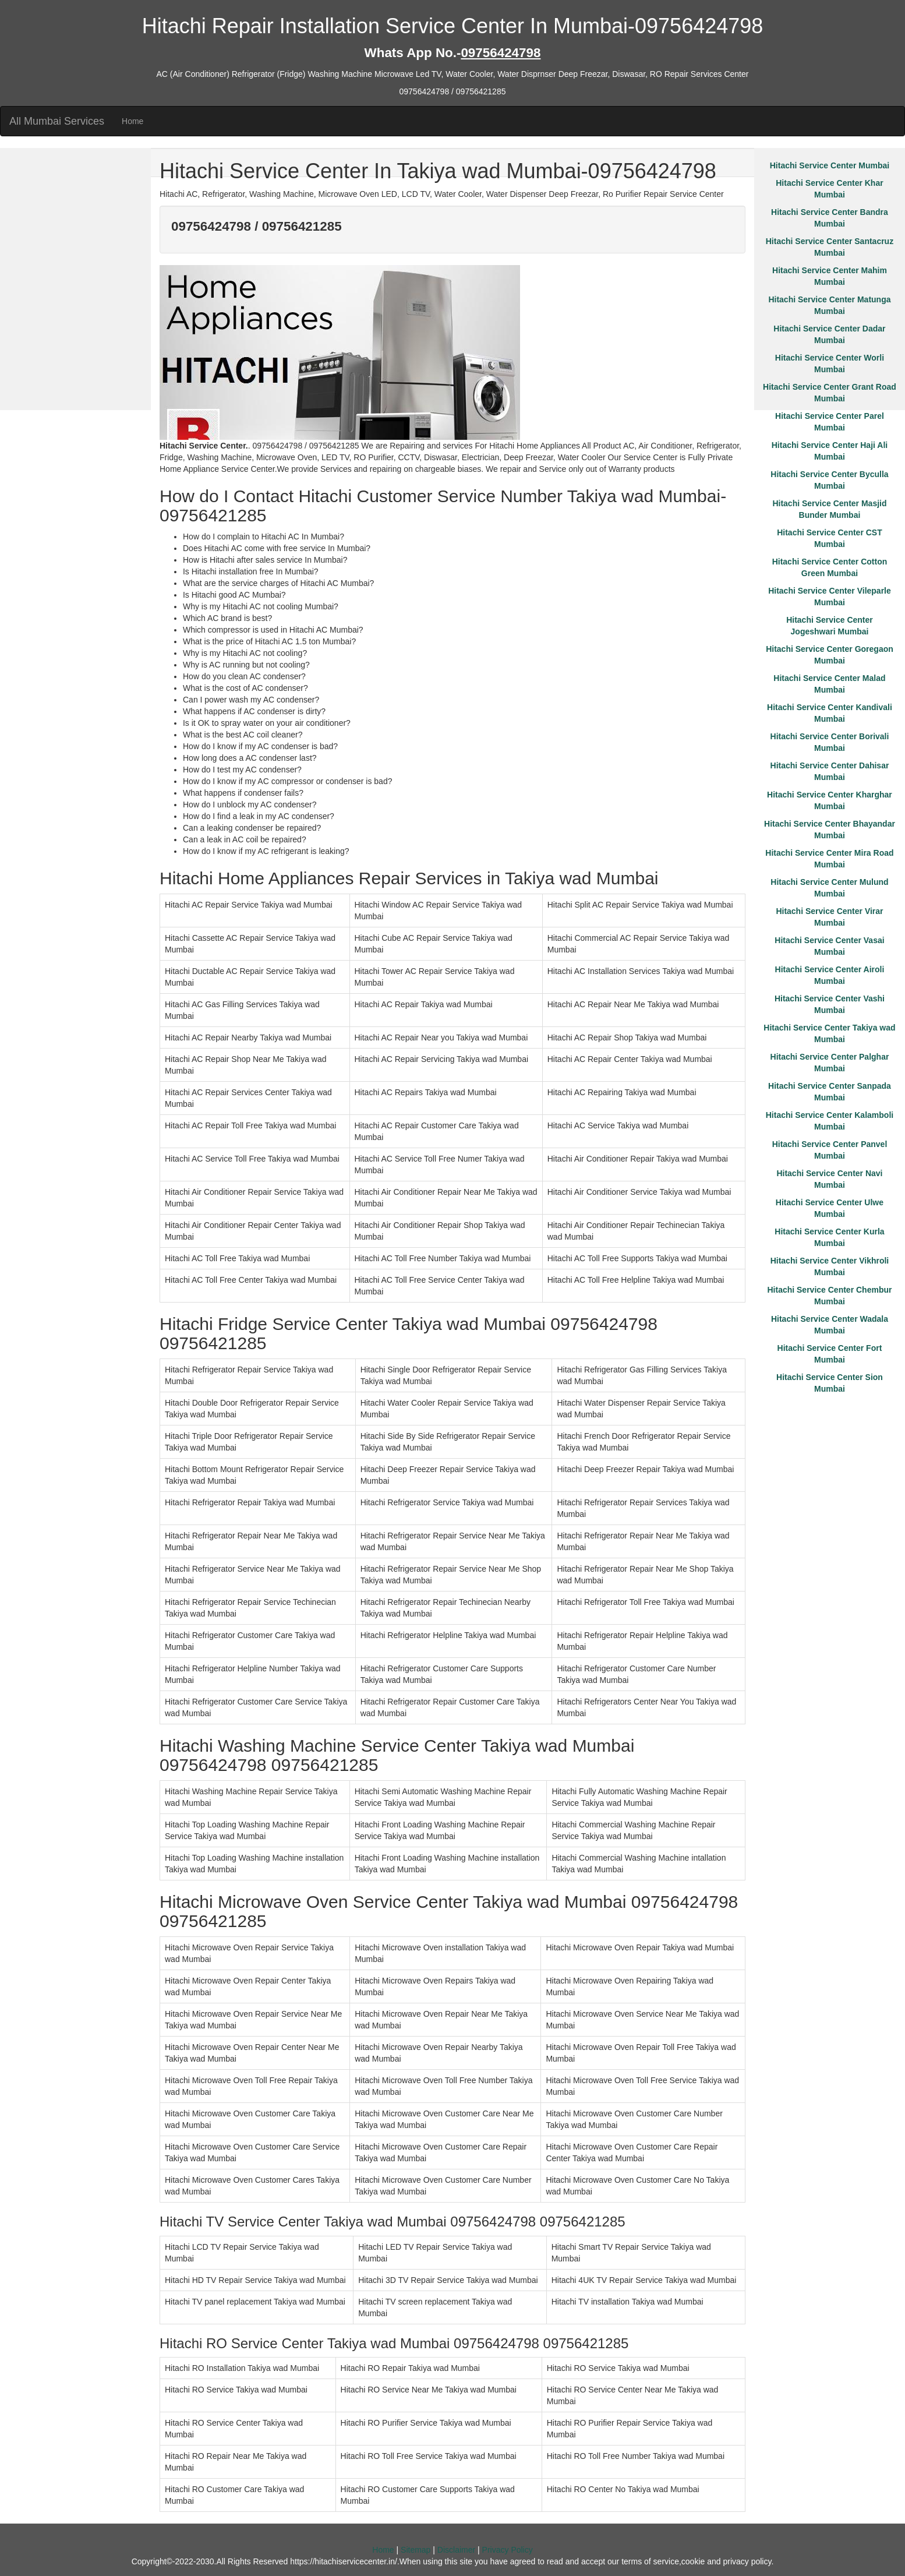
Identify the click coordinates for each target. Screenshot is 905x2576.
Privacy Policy (507, 2549)
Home (132, 121)
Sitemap (415, 2549)
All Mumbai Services (56, 121)
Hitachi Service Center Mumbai (829, 165)
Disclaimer (456, 2549)
